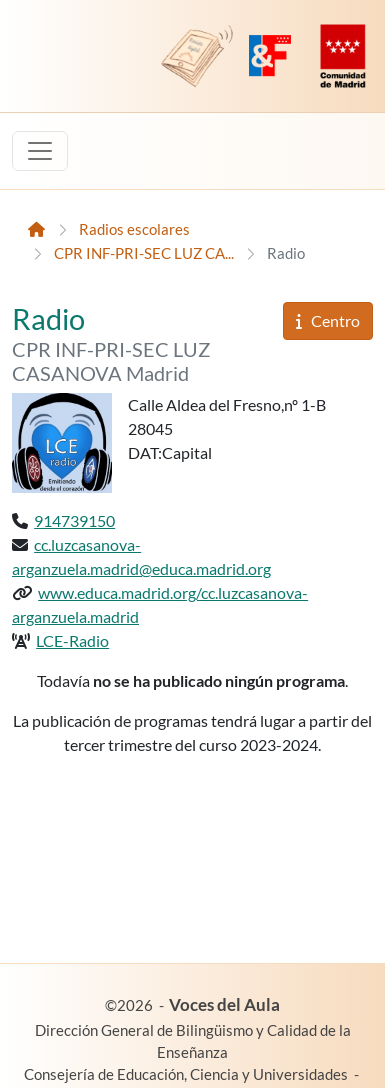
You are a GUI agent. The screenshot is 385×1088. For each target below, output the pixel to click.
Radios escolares (134, 229)
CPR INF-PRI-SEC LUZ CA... (144, 253)
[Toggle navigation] (40, 151)
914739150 (74, 520)
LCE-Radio (72, 640)
